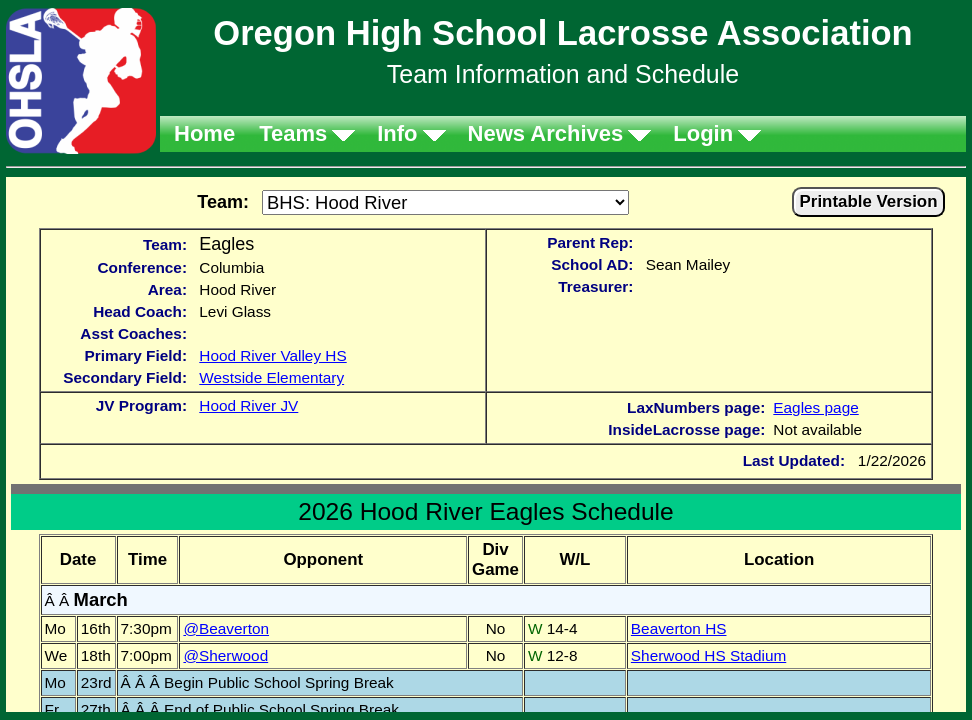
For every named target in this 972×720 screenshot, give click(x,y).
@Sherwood (225, 655)
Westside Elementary (271, 377)
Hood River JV (248, 405)
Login (703, 133)
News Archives (546, 133)
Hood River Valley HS (272, 355)
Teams (293, 133)
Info (397, 133)
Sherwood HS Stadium (708, 655)
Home (204, 133)
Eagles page (815, 407)
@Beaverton (226, 628)
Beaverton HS (679, 628)
